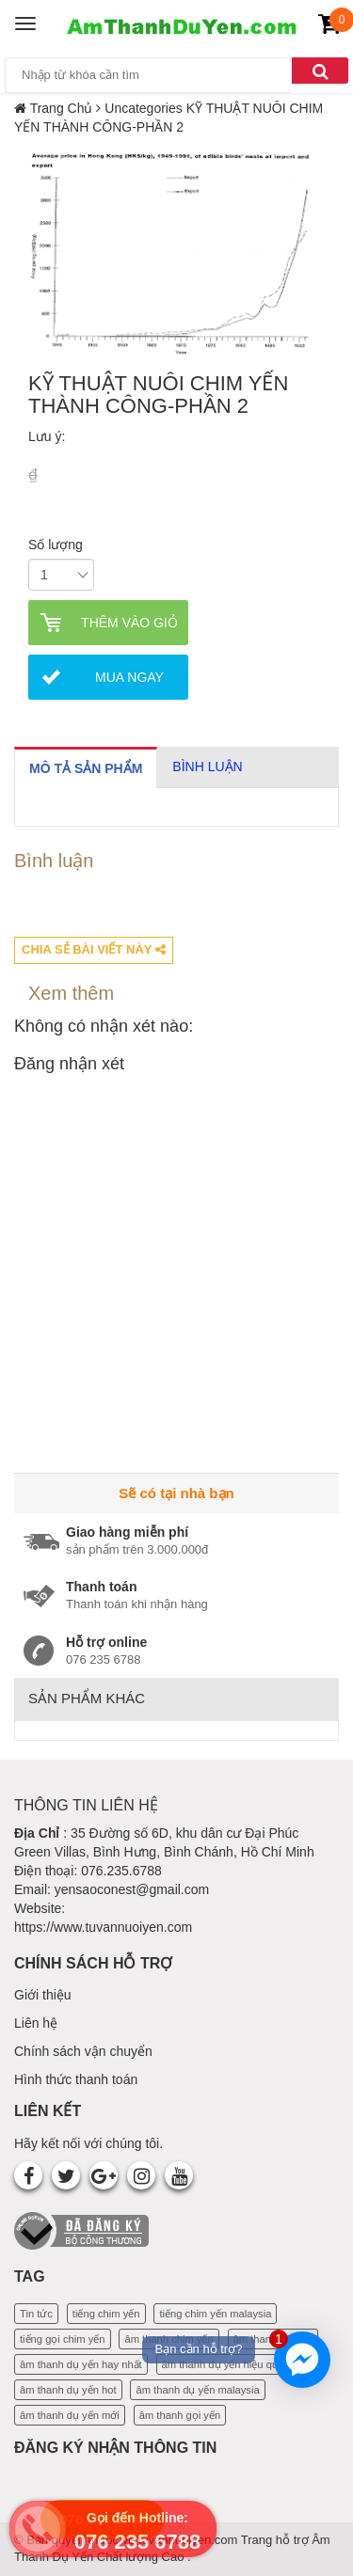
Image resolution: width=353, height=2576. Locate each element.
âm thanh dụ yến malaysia (197, 2389)
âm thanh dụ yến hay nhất (81, 2364)
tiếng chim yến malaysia (215, 2313)
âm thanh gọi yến (179, 2415)
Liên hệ (35, 2023)
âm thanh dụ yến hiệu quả (223, 2364)
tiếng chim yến (106, 2313)
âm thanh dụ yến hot (68, 2389)
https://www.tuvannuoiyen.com (103, 1927)
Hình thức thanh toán (75, 2079)
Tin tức (36, 2313)
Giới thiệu (43, 1994)
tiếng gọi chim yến (62, 2339)
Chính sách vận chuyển (83, 2051)
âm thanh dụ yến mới (70, 2415)
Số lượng (55, 544)
